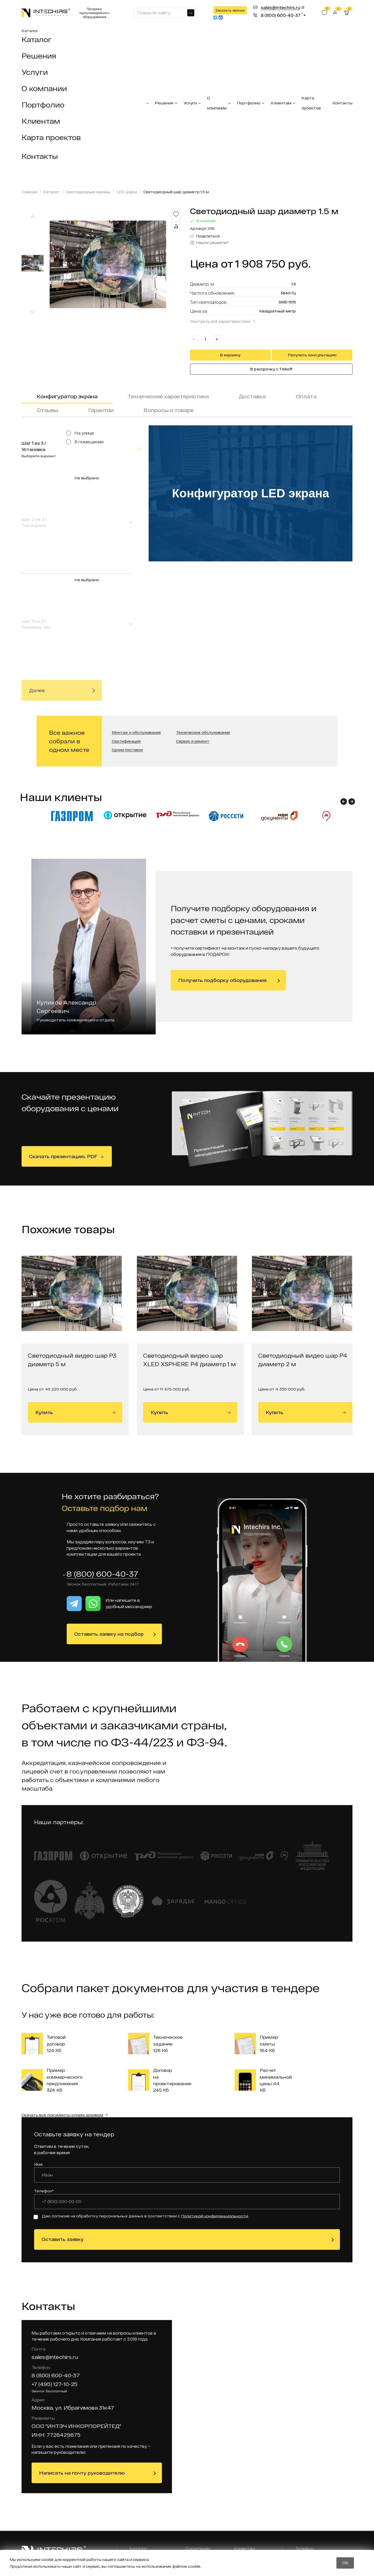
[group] (117, 264)
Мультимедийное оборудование (151, 2473)
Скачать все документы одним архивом (62, 1980)
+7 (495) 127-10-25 (54, 2249)
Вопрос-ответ (250, 2483)
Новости (244, 2449)
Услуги (35, 72)
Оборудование (252, 2466)
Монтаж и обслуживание (136, 598)
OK (345, 2562)
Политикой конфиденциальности (214, 2081)
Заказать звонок (230, 10)
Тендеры (195, 2480)
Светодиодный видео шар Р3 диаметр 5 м (72, 1224)
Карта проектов (51, 137)
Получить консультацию (312, 355)
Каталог (30, 30)
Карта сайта (200, 2454)
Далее (37, 506)
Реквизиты (198, 2431)
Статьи (243, 2457)
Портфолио (43, 104)
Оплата (306, 396)
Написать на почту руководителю (82, 2338)
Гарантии (101, 410)
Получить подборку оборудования (222, 845)
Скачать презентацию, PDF (63, 1021)
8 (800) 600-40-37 (102, 1439)
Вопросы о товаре (169, 410)
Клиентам (41, 121)
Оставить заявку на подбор (109, 1499)
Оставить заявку (63, 2104)
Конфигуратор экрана (67, 396)
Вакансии (197, 2471)
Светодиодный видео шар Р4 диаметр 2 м (302, 1224)
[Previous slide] (32, 217)
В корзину (230, 355)
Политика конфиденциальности (160, 2530)
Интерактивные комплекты (149, 2425)
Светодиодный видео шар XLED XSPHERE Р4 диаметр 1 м (189, 1224)
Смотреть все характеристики (220, 321)
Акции (193, 2463)
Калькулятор (249, 2501)
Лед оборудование (147, 2439)
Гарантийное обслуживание (203, 2442)
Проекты (196, 2422)
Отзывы (47, 410)
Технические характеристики (168, 396)
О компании (44, 88)
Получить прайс (322, 2490)
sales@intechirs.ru (55, 2222)
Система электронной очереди (145, 2456)
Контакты (40, 156)
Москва (38, 2452)
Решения (39, 55)
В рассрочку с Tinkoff (271, 369)
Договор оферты (311, 2547)
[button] (344, 667)
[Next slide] (32, 312)
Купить (75, 1277)
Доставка (252, 396)
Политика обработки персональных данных (172, 2535)
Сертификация (126, 606)
